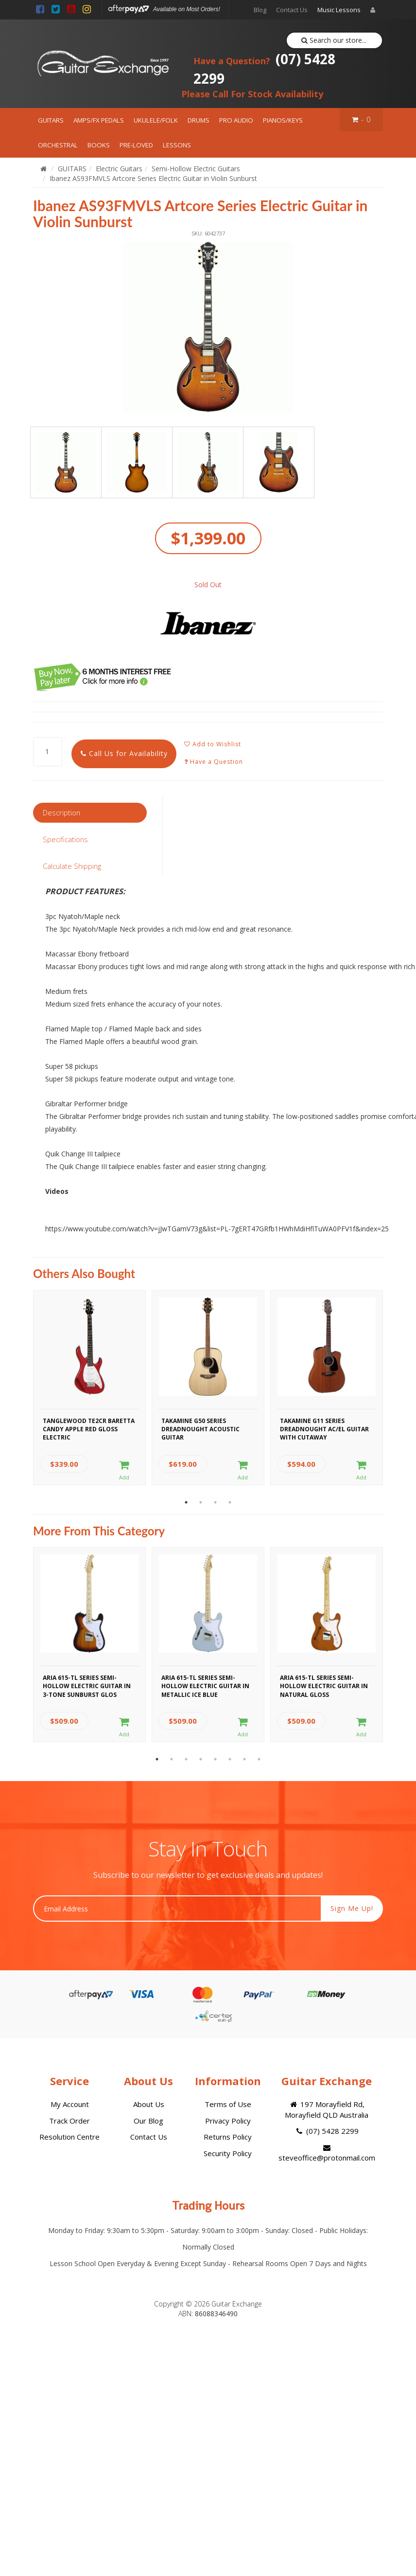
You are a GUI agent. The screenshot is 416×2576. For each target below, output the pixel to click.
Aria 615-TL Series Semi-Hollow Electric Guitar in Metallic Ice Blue (205, 1685)
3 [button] (215, 1502)
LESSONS (177, 145)
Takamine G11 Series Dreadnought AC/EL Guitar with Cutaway (324, 1428)
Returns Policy (228, 2137)
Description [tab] (61, 812)
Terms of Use (228, 2104)
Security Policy (228, 2153)
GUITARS (51, 120)
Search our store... (334, 40)
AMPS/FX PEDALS (98, 120)
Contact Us (292, 9)
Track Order (69, 2121)
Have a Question (213, 761)
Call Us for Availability (124, 753)
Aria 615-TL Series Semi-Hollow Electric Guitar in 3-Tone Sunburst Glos (87, 1685)
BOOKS (98, 145)
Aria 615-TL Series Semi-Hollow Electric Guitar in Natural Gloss (324, 1685)
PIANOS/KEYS (283, 120)
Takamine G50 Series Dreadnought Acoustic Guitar (200, 1428)
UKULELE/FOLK (156, 120)
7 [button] (244, 1759)
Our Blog (148, 2121)
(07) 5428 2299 (264, 69)
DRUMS (198, 120)
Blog (260, 9)
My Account (70, 2104)
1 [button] (186, 1502)
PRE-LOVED (136, 145)
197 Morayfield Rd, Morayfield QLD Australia (326, 2109)
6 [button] (230, 1759)
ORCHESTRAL (58, 145)
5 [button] (215, 1759)
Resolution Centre (69, 2137)
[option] (208, 327)
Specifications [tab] (65, 839)
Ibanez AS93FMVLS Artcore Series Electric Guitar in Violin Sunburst (153, 178)
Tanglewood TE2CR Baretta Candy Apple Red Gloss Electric (89, 1428)
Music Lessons (339, 9)
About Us (148, 2104)
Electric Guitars (119, 168)
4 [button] (230, 1502)
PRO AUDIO (236, 120)
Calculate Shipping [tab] (72, 866)
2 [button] (201, 1502)
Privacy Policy (228, 2121)
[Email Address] (177, 1908)
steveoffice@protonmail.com (326, 2153)
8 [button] (259, 1759)
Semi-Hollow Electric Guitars (196, 168)
